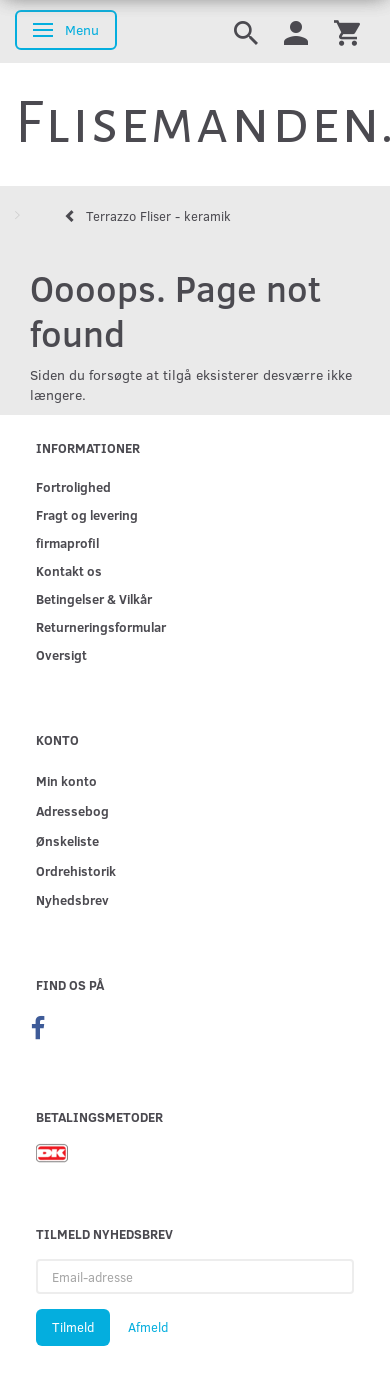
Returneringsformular (101, 626)
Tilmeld (73, 1327)
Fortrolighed (73, 486)
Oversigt (61, 654)
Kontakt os (69, 570)
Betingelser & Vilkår (94, 598)
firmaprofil (67, 542)
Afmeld (148, 1327)
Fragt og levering (87, 514)
